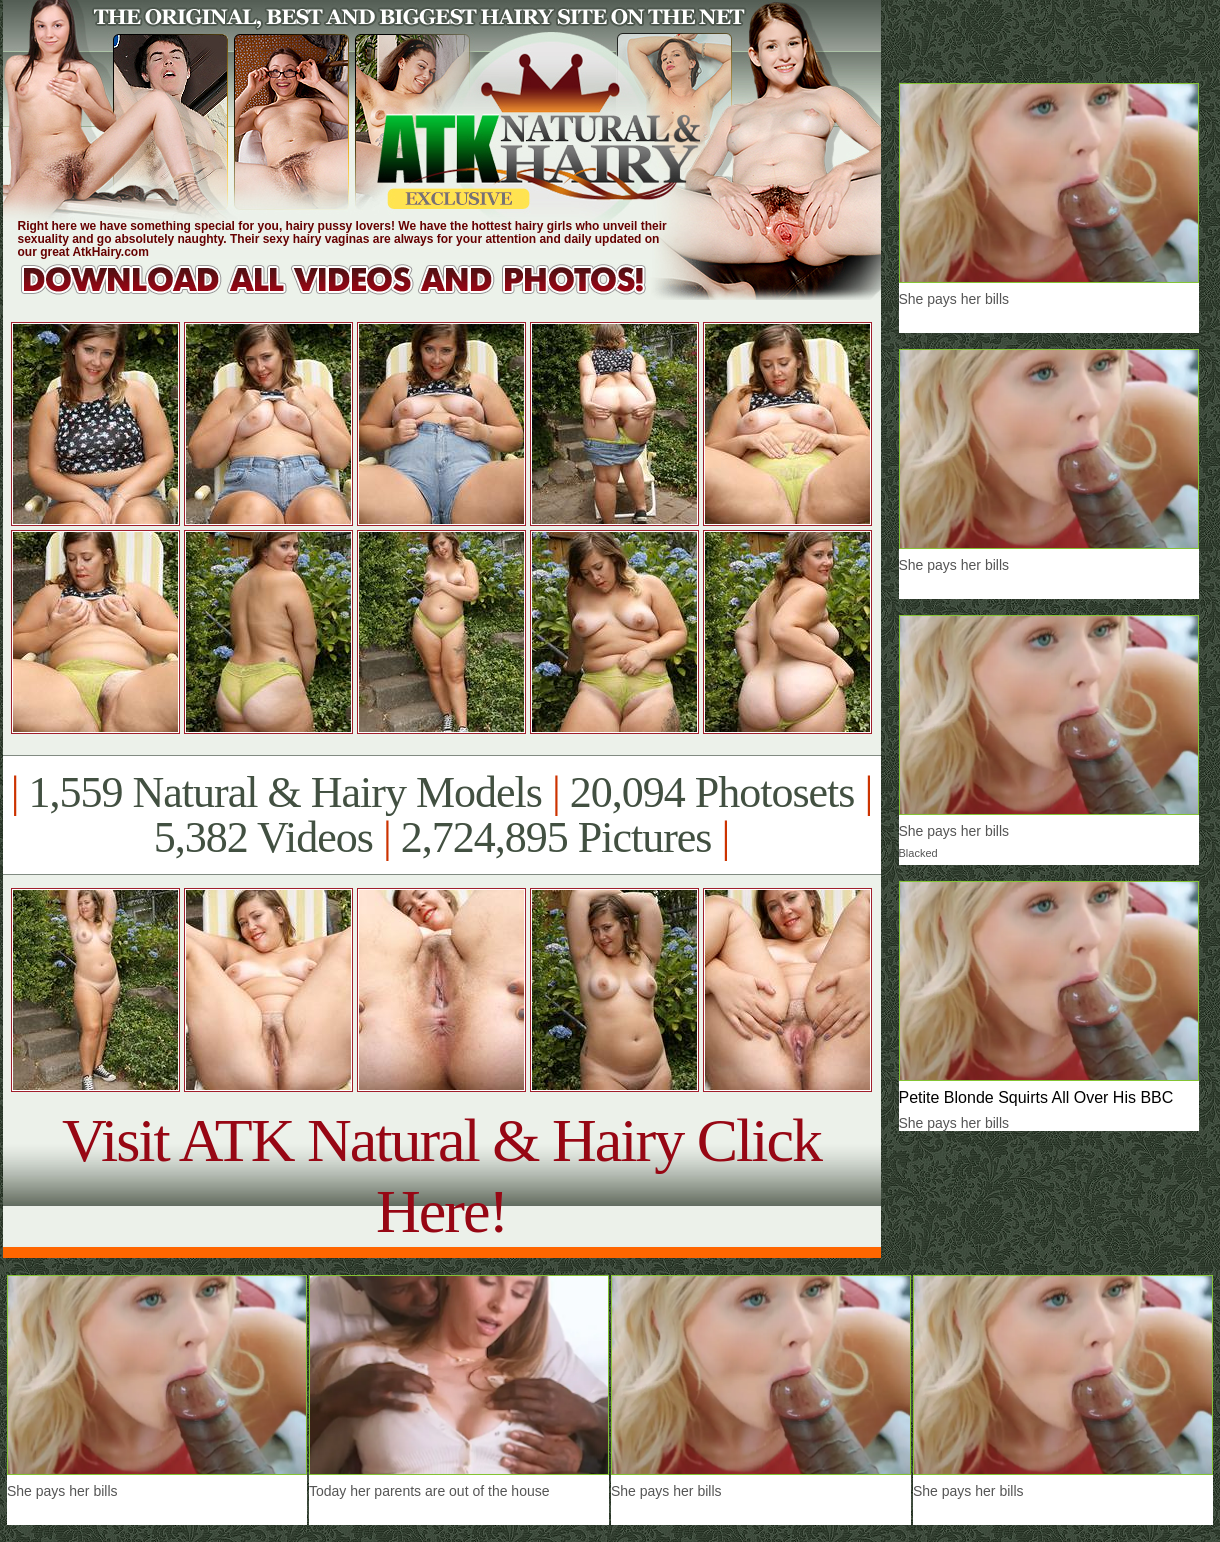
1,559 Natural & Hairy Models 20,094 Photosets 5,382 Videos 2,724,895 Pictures (441, 815)
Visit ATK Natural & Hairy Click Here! (441, 1175)
